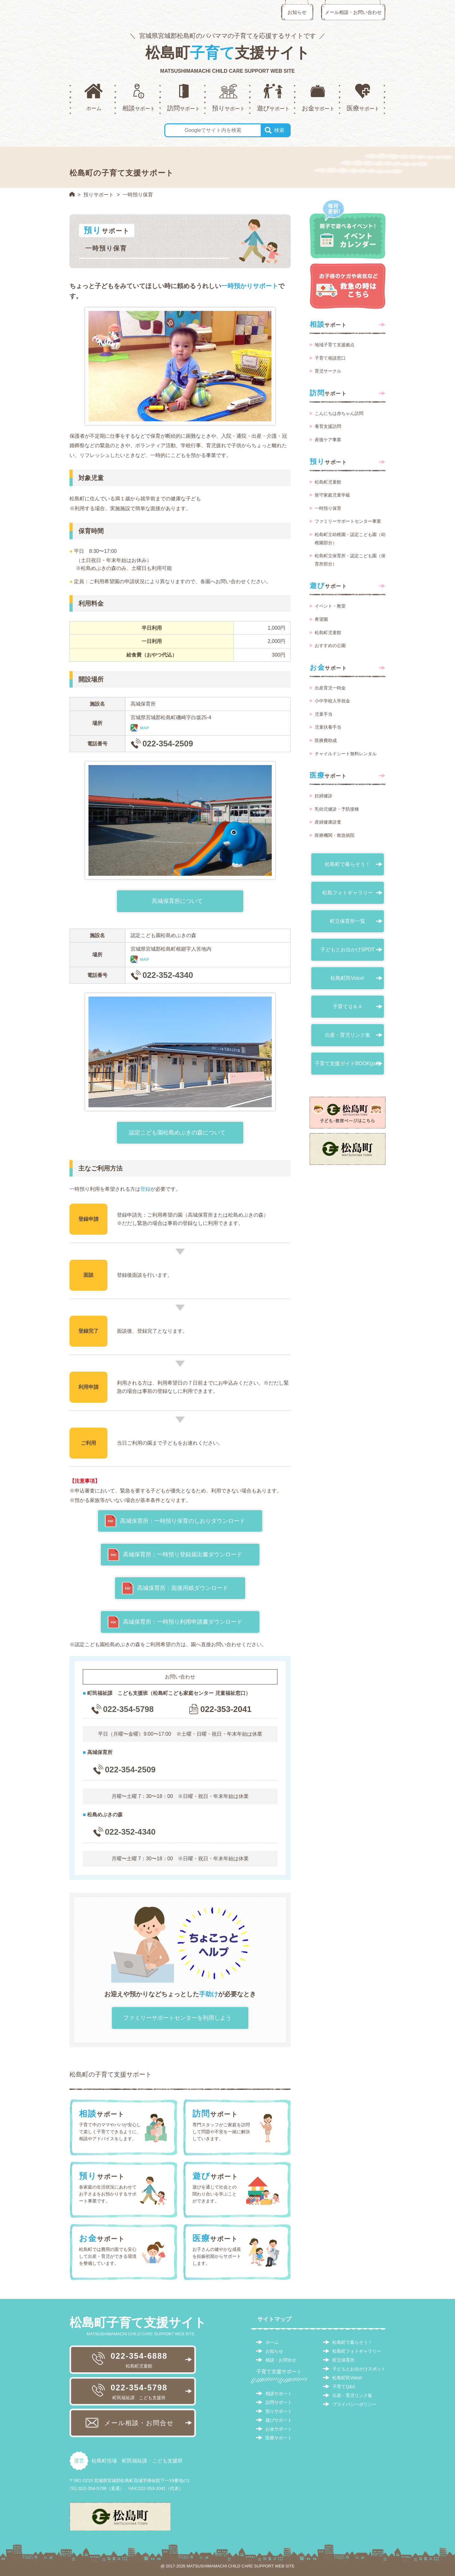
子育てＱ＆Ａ (348, 1006)
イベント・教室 (330, 605)
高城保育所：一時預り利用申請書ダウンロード (182, 1622)
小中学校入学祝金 (332, 700)
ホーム (272, 2342)
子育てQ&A (343, 2386)
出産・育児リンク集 (347, 1035)
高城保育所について (177, 901)
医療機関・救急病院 (335, 835)
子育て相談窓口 (330, 358)
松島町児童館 (328, 482)
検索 (279, 130)
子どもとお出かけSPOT (347, 949)
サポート (328, 324)
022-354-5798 (128, 1709)
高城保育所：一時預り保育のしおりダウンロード (182, 1521)
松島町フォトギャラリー (356, 2351)
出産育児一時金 (330, 687)
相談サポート (278, 2393)
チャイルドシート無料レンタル (346, 753)
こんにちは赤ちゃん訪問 (339, 413)
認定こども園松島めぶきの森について (177, 1132)
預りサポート (98, 194)
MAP (144, 728)
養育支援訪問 (328, 426)
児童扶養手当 (328, 727)
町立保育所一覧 (347, 921)
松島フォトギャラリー (347, 892)
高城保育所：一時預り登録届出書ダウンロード (182, 1554)
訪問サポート (278, 2402)
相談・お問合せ (280, 2360)
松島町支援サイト (227, 52)
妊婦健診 (323, 795)
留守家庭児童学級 (332, 494)
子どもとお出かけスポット (358, 2368)
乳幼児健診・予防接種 (337, 809)
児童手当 (323, 714)
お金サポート (278, 2428)
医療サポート (278, 2437)
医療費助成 (326, 740)
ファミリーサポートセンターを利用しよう (177, 2018)
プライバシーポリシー (354, 2404)
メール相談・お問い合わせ (353, 12)
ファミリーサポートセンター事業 (348, 521)
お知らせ (297, 12)
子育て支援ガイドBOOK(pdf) (347, 1063)
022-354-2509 (168, 743)
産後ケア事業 (328, 439)
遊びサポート (278, 2420)
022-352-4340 (168, 975)
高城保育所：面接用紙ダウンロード (182, 1588)
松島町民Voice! (348, 978)
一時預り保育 (328, 508)
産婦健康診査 (328, 822)
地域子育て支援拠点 (335, 344)
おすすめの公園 (330, 645)
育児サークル (328, 371)
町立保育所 (343, 2360)
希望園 (321, 619)
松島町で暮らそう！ (347, 864)
